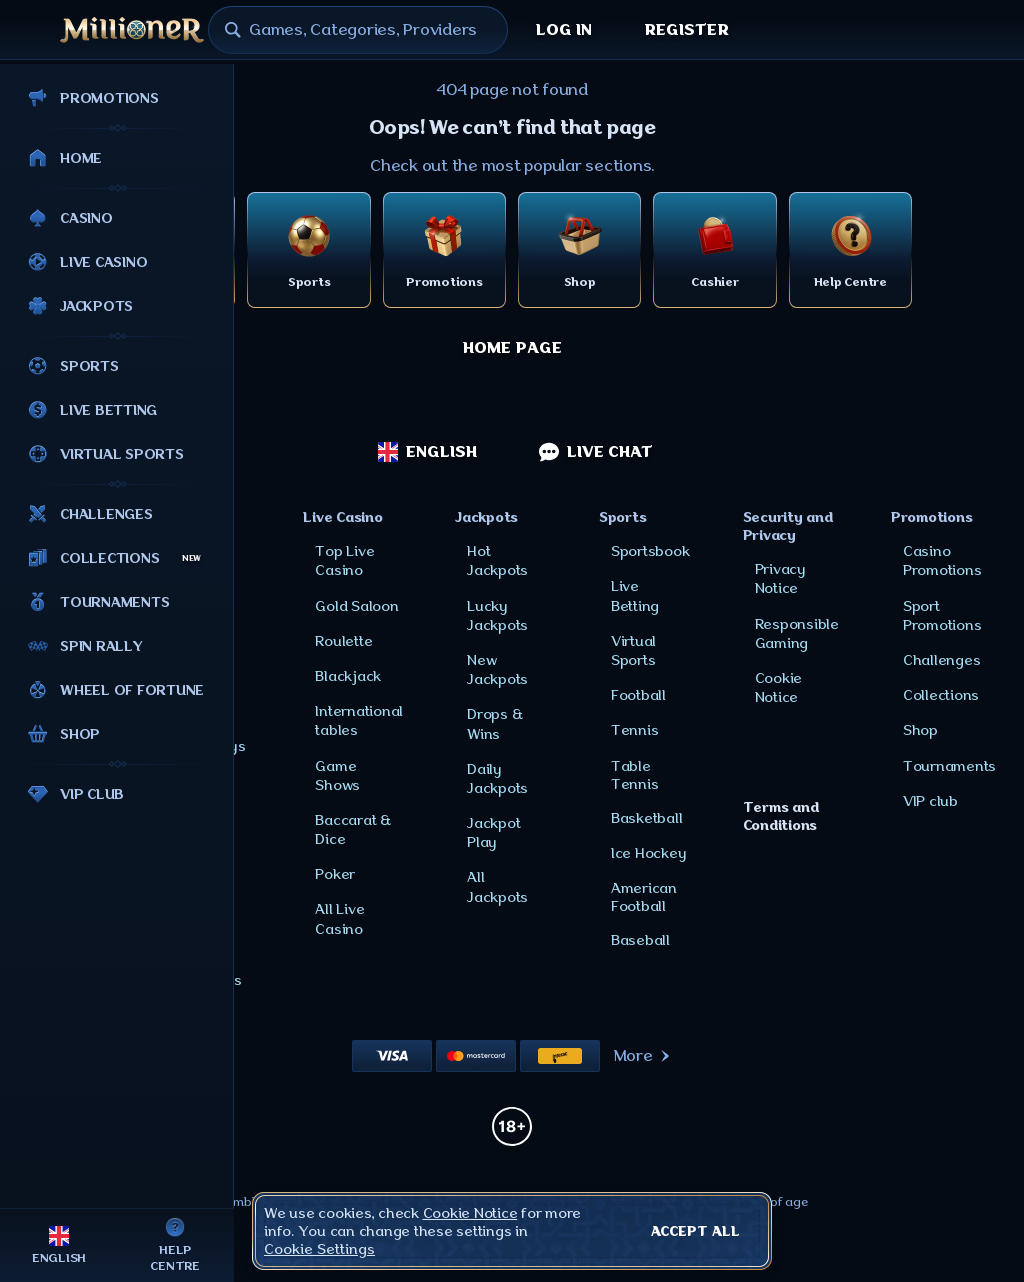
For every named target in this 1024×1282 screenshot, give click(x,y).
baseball (640, 940)
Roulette (343, 641)
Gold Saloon (356, 606)
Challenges (942, 660)
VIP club (930, 801)
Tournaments (949, 766)
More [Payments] (643, 1056)
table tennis (635, 775)
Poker (335, 874)
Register (686, 30)
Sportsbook (650, 551)
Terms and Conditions (781, 816)
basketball (647, 818)
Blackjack (348, 676)
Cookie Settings (319, 1249)
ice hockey (649, 853)
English (427, 452)
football (638, 695)
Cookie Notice (470, 1213)
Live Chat (596, 452)
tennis (635, 730)
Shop (920, 730)
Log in (564, 30)
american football (644, 897)
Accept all (695, 1231)
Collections (941, 695)
